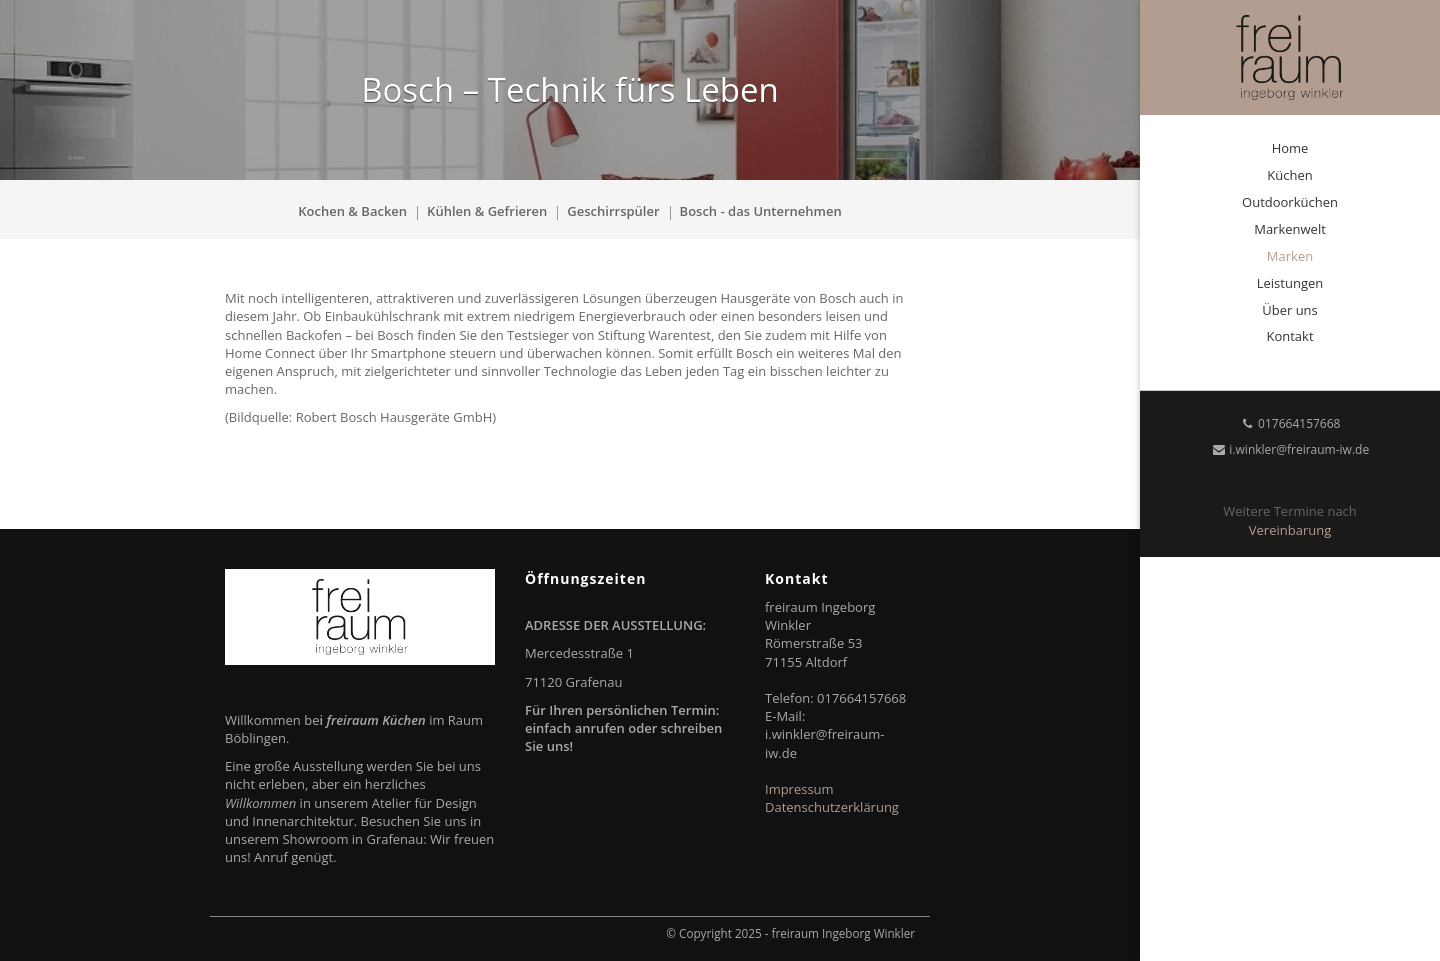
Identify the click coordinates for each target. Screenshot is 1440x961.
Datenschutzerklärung (832, 807)
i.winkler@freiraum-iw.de (1290, 449)
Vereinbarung (1290, 530)
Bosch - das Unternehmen (761, 211)
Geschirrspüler (613, 211)
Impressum (799, 789)
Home (1290, 148)
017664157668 (1290, 423)
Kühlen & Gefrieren (487, 211)
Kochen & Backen (352, 211)
